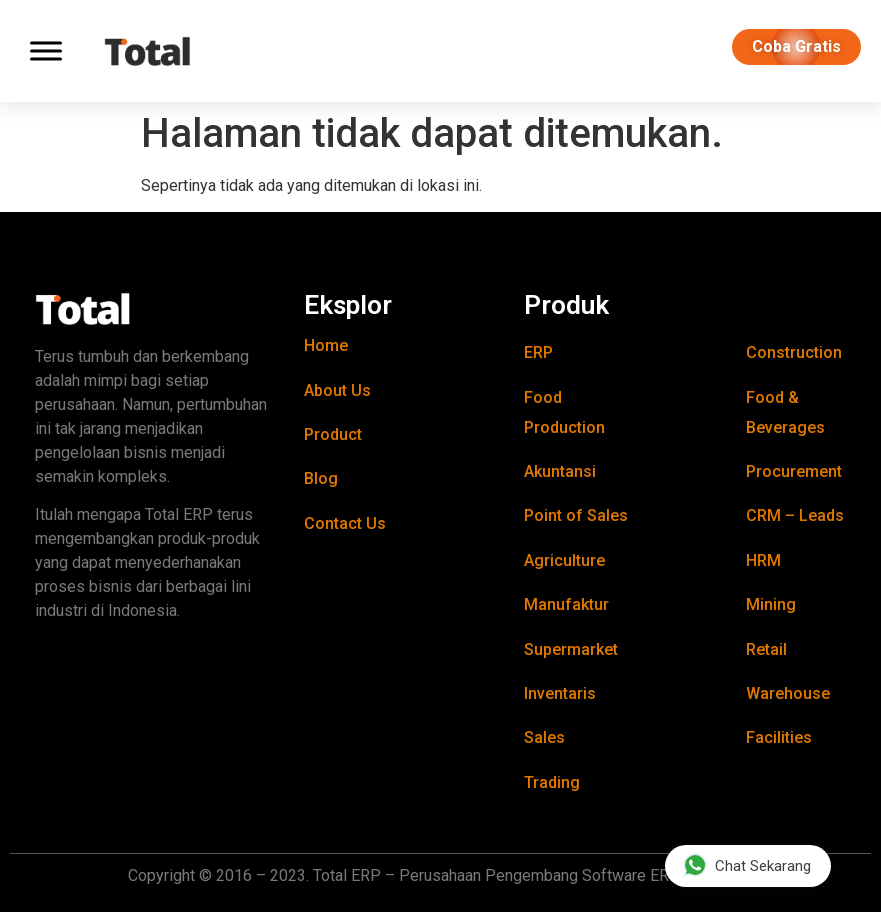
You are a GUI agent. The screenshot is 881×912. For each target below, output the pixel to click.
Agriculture (564, 560)
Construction (794, 352)
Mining (771, 604)
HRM (763, 560)
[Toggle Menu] (46, 50)
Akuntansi (560, 471)
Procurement (794, 471)
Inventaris (560, 693)
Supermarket (571, 649)
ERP (538, 352)
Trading (552, 782)
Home (326, 345)
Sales (544, 737)
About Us (337, 390)
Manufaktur (566, 604)
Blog (321, 478)
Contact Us (345, 523)
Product (333, 434)
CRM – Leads (795, 515)
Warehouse (788, 693)
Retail (766, 649)
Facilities (779, 737)
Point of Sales (576, 515)
